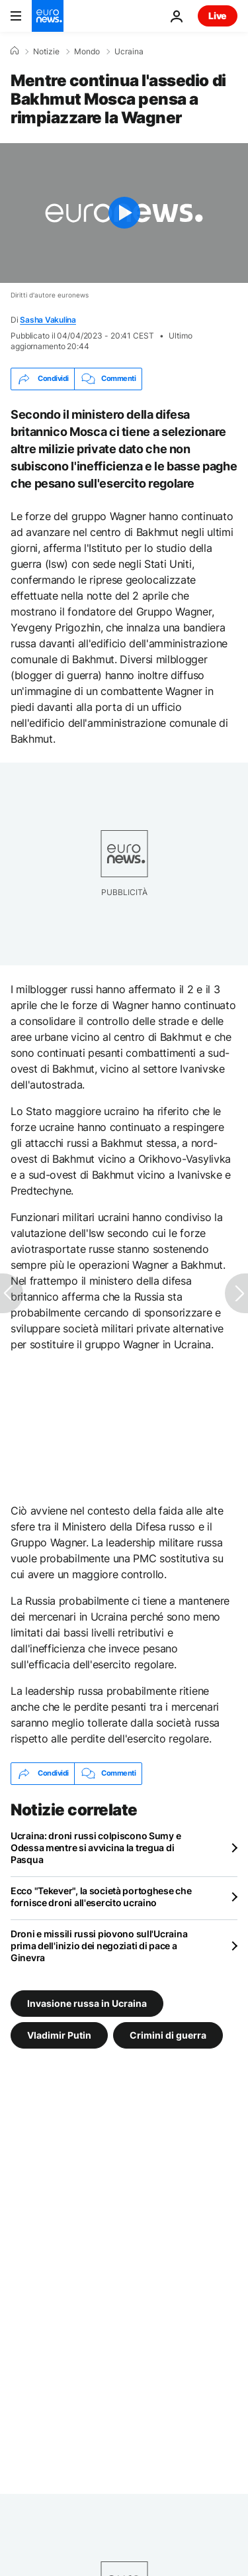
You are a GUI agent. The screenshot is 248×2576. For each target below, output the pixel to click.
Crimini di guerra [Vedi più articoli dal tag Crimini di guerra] (168, 2034)
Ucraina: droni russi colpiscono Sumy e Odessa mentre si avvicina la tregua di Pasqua (96, 1847)
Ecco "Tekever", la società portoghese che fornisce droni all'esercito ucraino (101, 1896)
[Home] (15, 51)
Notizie (46, 52)
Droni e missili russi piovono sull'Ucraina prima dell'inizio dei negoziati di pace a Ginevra (99, 1945)
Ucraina (129, 52)
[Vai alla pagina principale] (47, 16)
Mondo (87, 52)
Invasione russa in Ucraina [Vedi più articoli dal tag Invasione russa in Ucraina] (87, 2002)
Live (217, 15)
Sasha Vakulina (48, 320)
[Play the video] (124, 213)
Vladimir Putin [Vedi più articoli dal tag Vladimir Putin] (59, 2034)
